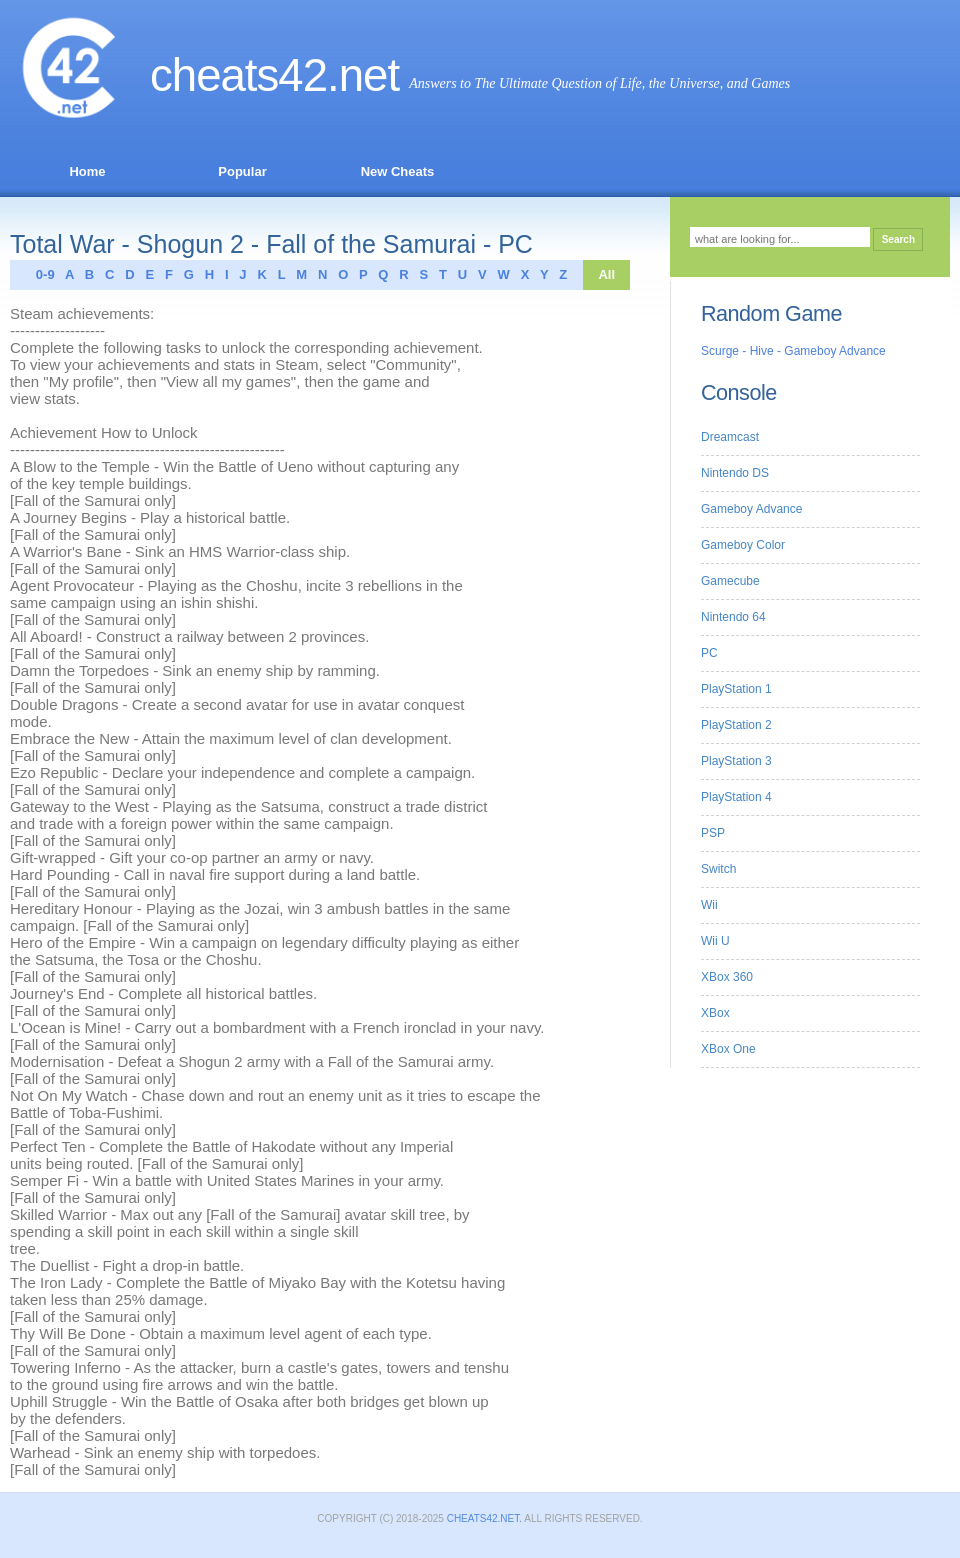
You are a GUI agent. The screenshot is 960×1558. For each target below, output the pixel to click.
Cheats (238, 75)
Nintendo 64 (733, 617)
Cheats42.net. (484, 1518)
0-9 (40, 274)
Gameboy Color (743, 545)
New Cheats (398, 171)
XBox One (728, 1049)
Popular (242, 171)
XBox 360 (727, 977)
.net (363, 75)
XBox (715, 1013)
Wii (709, 905)
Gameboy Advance (751, 509)
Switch (718, 869)
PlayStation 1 (736, 689)
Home (87, 171)
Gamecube (730, 581)
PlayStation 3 (736, 761)
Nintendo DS (735, 473)
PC (709, 653)
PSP (713, 833)
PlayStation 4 (736, 797)
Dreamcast (730, 437)
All (606, 274)
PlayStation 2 (736, 725)
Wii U (715, 941)
